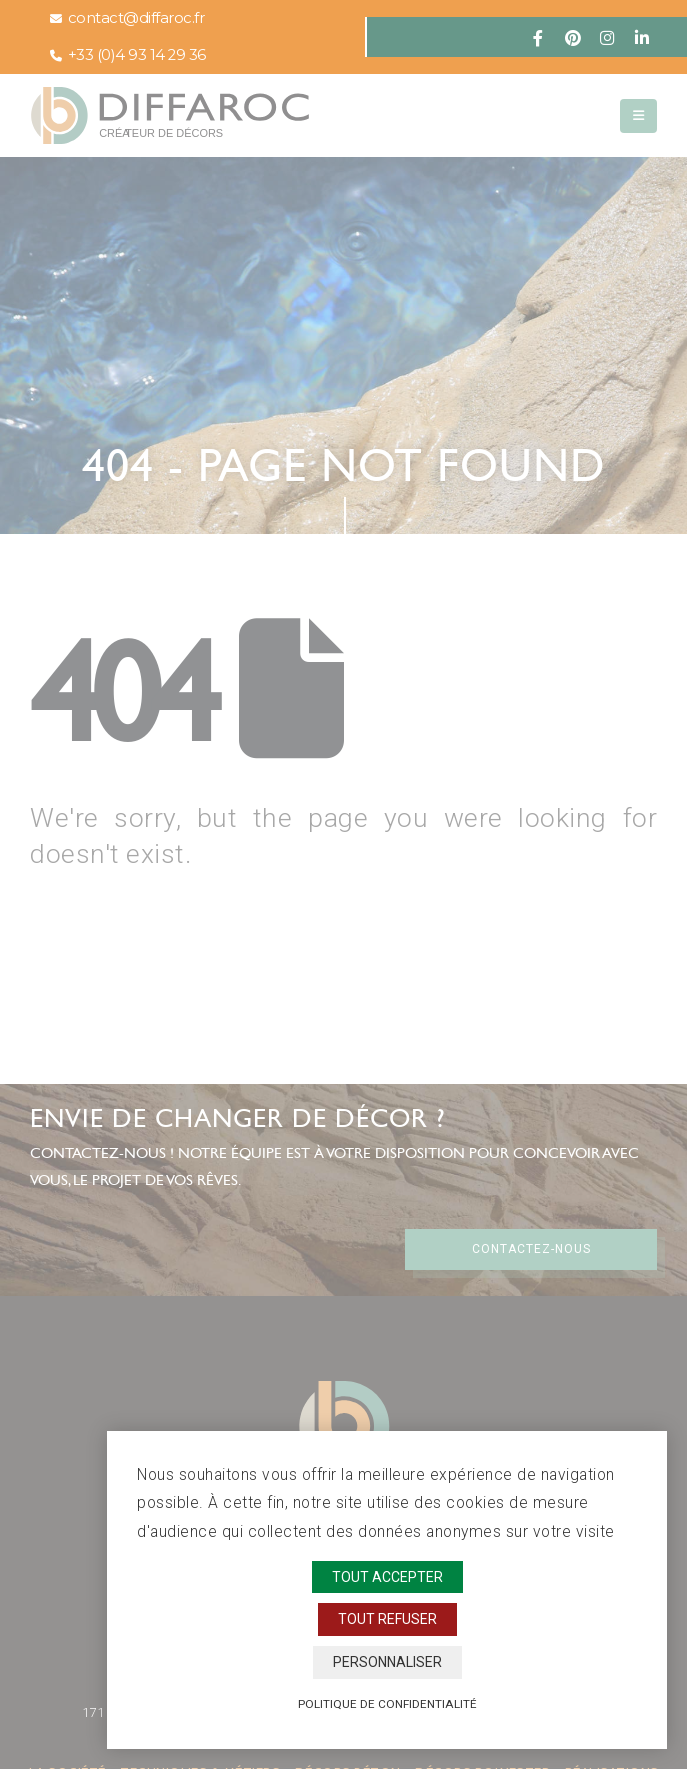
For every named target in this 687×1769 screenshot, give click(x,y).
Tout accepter (387, 1577)
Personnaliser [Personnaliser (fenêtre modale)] (387, 1662)
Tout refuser (387, 1619)
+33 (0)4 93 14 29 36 (128, 55)
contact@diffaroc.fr (127, 18)
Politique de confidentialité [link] (387, 1704)
